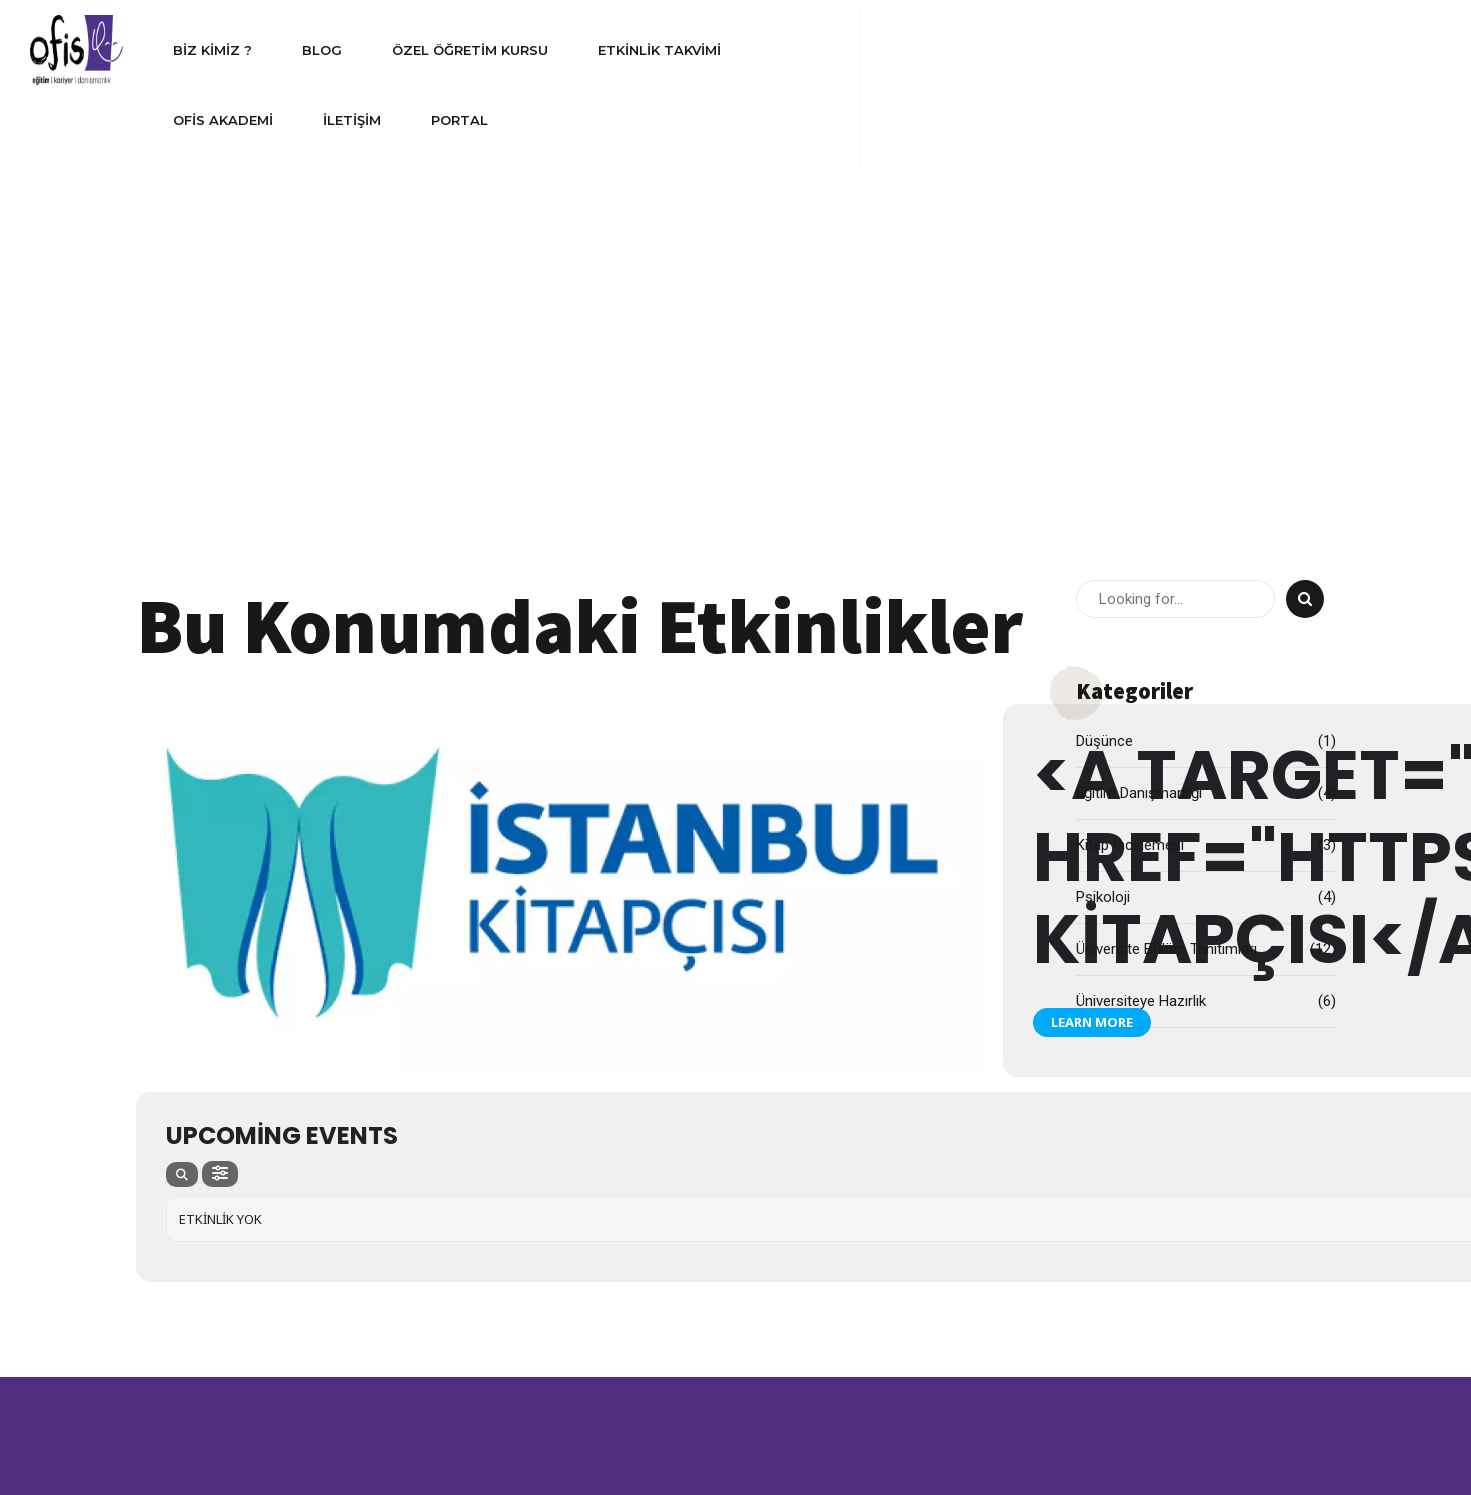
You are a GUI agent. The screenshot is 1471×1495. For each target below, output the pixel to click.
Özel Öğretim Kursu (664, 50)
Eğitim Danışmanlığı (1139, 373)
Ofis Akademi (1015, 50)
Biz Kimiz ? (406, 50)
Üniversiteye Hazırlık (1141, 581)
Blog (516, 50)
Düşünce (1104, 321)
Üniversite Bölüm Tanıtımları (1166, 529)
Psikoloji (1103, 477)
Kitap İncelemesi (1130, 425)
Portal (1251, 50)
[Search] (1305, 179)
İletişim (1144, 50)
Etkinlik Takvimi (853, 50)
